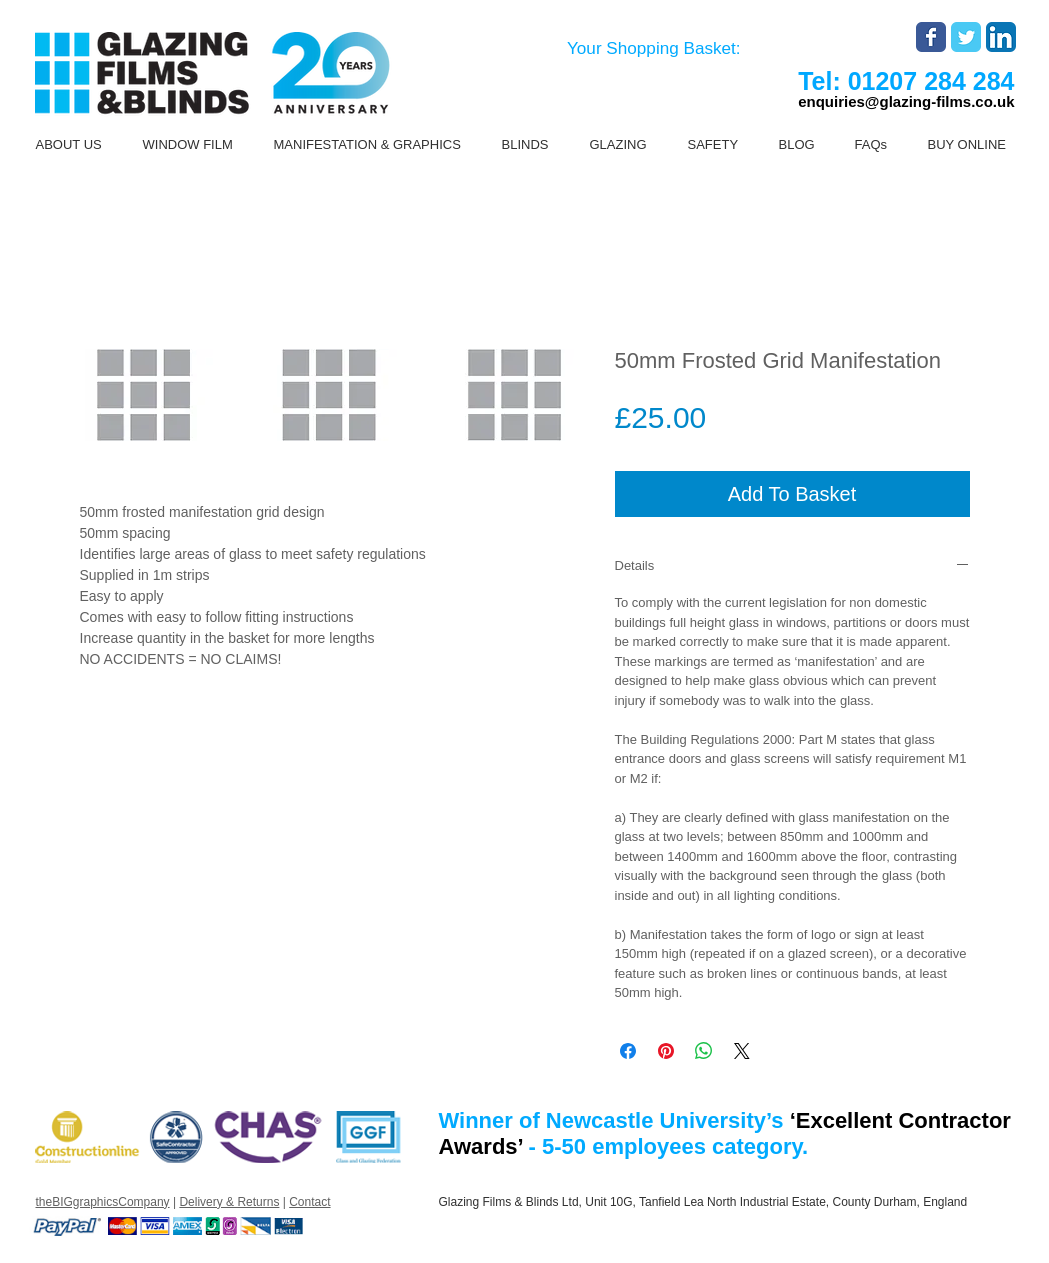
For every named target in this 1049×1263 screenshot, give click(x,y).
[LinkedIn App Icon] (1001, 37)
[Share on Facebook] (628, 1051)
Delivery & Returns (229, 1202)
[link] (668, 48)
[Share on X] (742, 1051)
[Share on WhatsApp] (704, 1051)
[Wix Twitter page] (966, 37)
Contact (309, 1202)
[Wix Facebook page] (931, 37)
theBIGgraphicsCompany (103, 1202)
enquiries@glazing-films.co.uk (906, 101)
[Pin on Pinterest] (666, 1051)
